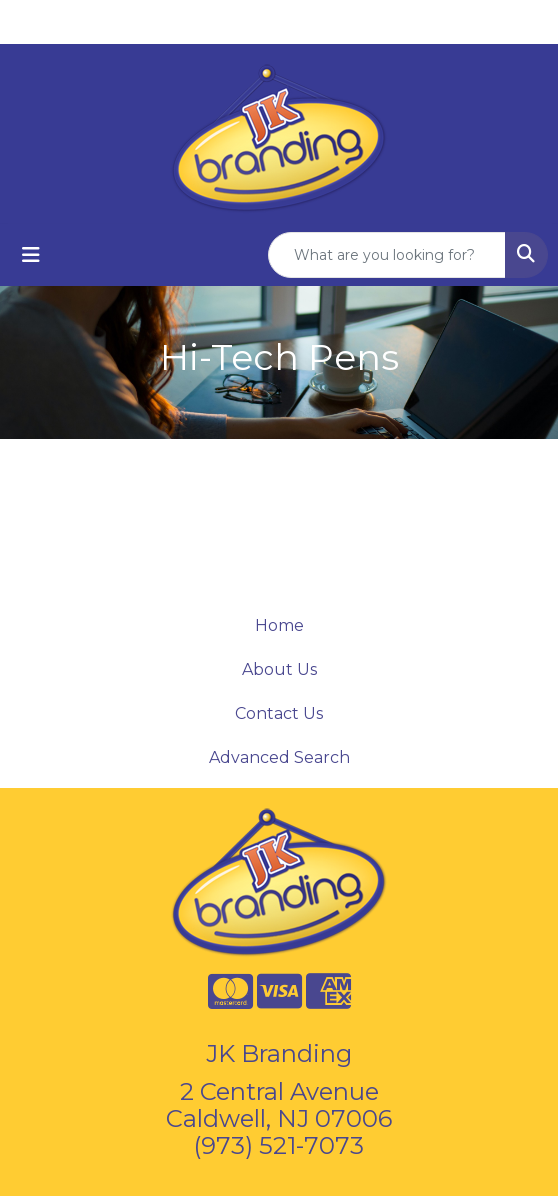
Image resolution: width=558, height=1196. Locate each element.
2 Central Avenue (279, 1091)
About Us (279, 669)
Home (279, 625)
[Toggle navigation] (31, 255)
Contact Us (279, 713)
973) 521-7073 (282, 1145)
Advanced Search (279, 757)
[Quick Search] (387, 255)
